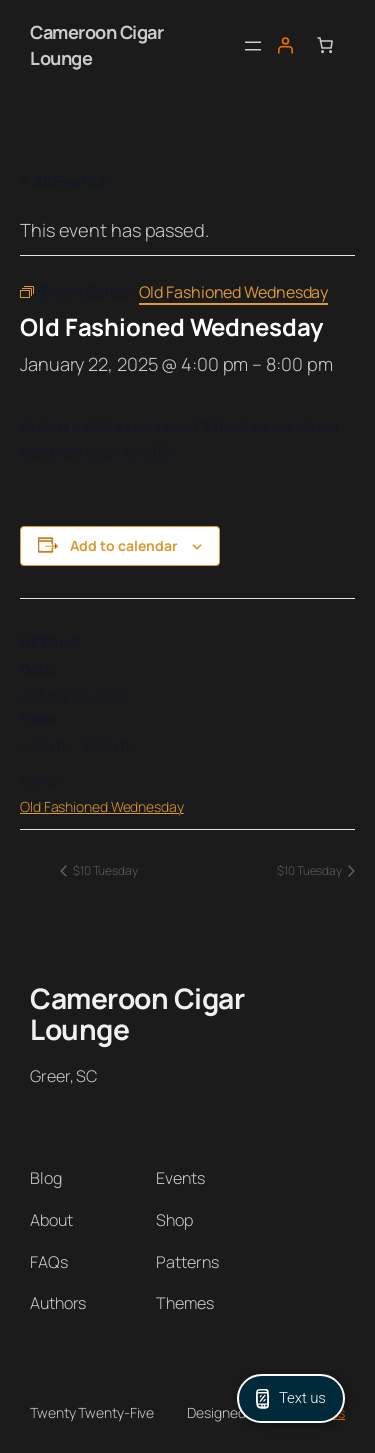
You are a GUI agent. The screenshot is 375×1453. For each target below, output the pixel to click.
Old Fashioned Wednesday (102, 806)
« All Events (63, 181)
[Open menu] (253, 46)
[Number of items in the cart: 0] (325, 45)
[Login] (285, 45)
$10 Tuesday (104, 870)
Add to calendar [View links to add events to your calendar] (124, 545)
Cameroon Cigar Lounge (137, 1014)
